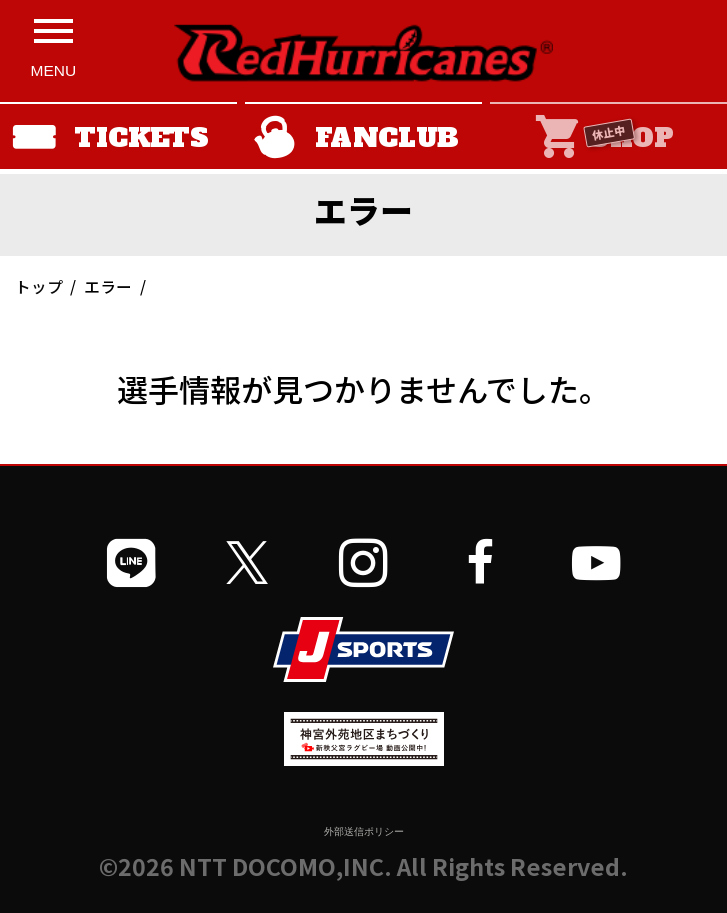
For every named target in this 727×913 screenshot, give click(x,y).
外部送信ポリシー (364, 831)
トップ (39, 286)
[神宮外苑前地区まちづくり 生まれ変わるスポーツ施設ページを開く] (364, 758)
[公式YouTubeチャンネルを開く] (596, 563)
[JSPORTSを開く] (364, 649)
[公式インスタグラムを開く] (363, 563)
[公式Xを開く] (247, 563)
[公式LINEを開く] (131, 563)
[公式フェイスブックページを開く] (480, 563)
